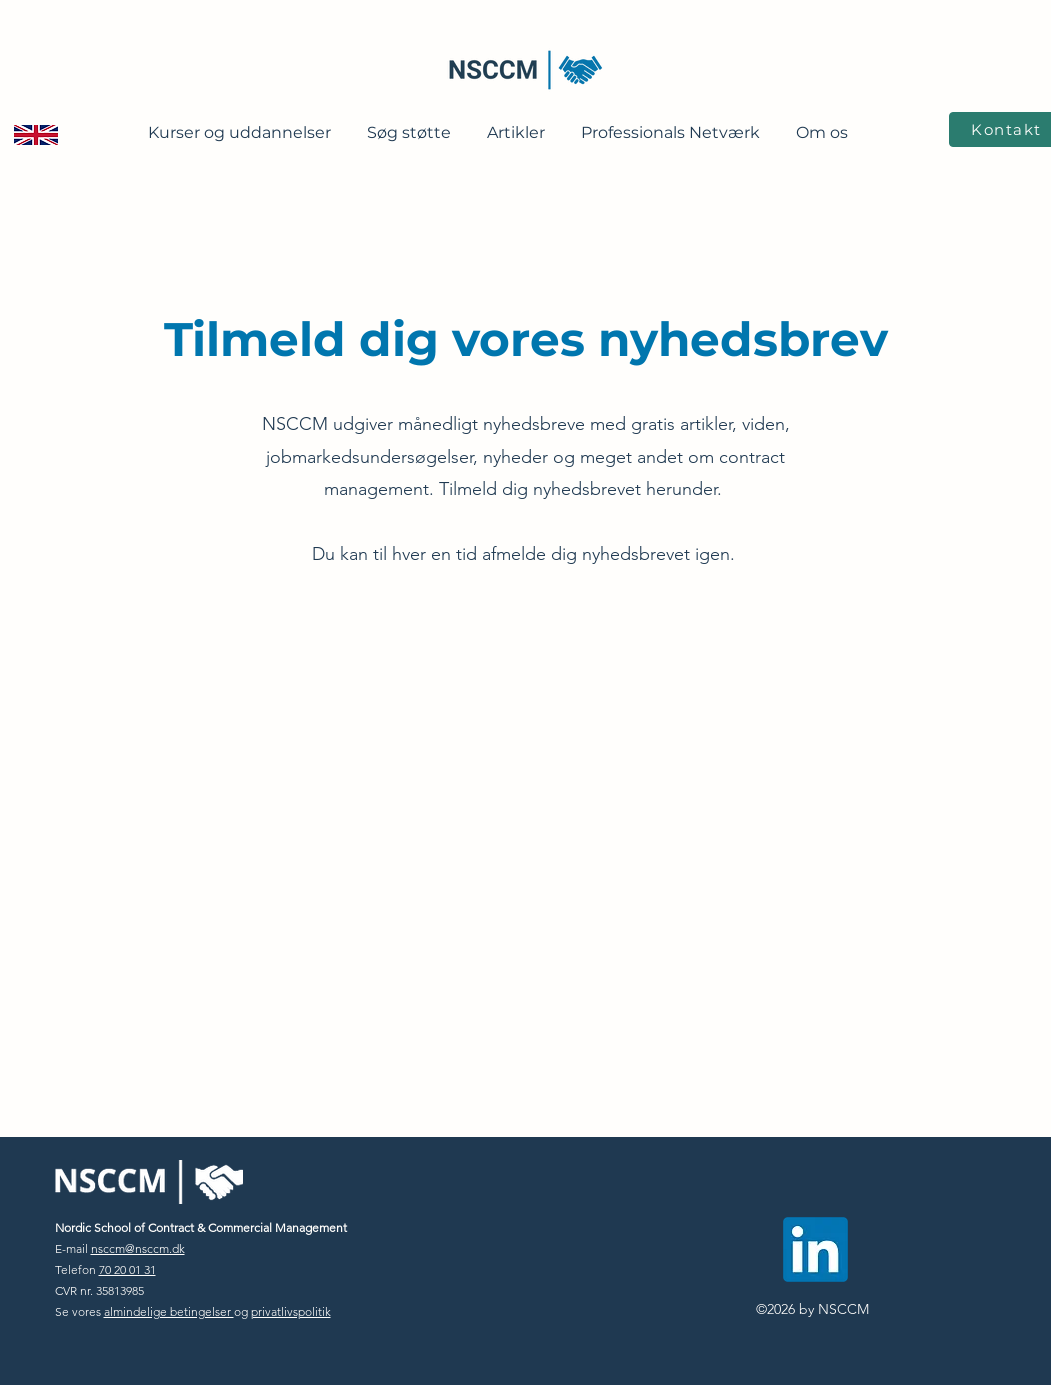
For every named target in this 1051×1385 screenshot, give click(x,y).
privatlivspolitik (291, 1311)
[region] (36, 232)
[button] (239, 124)
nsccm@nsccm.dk (138, 1248)
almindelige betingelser (169, 1311)
